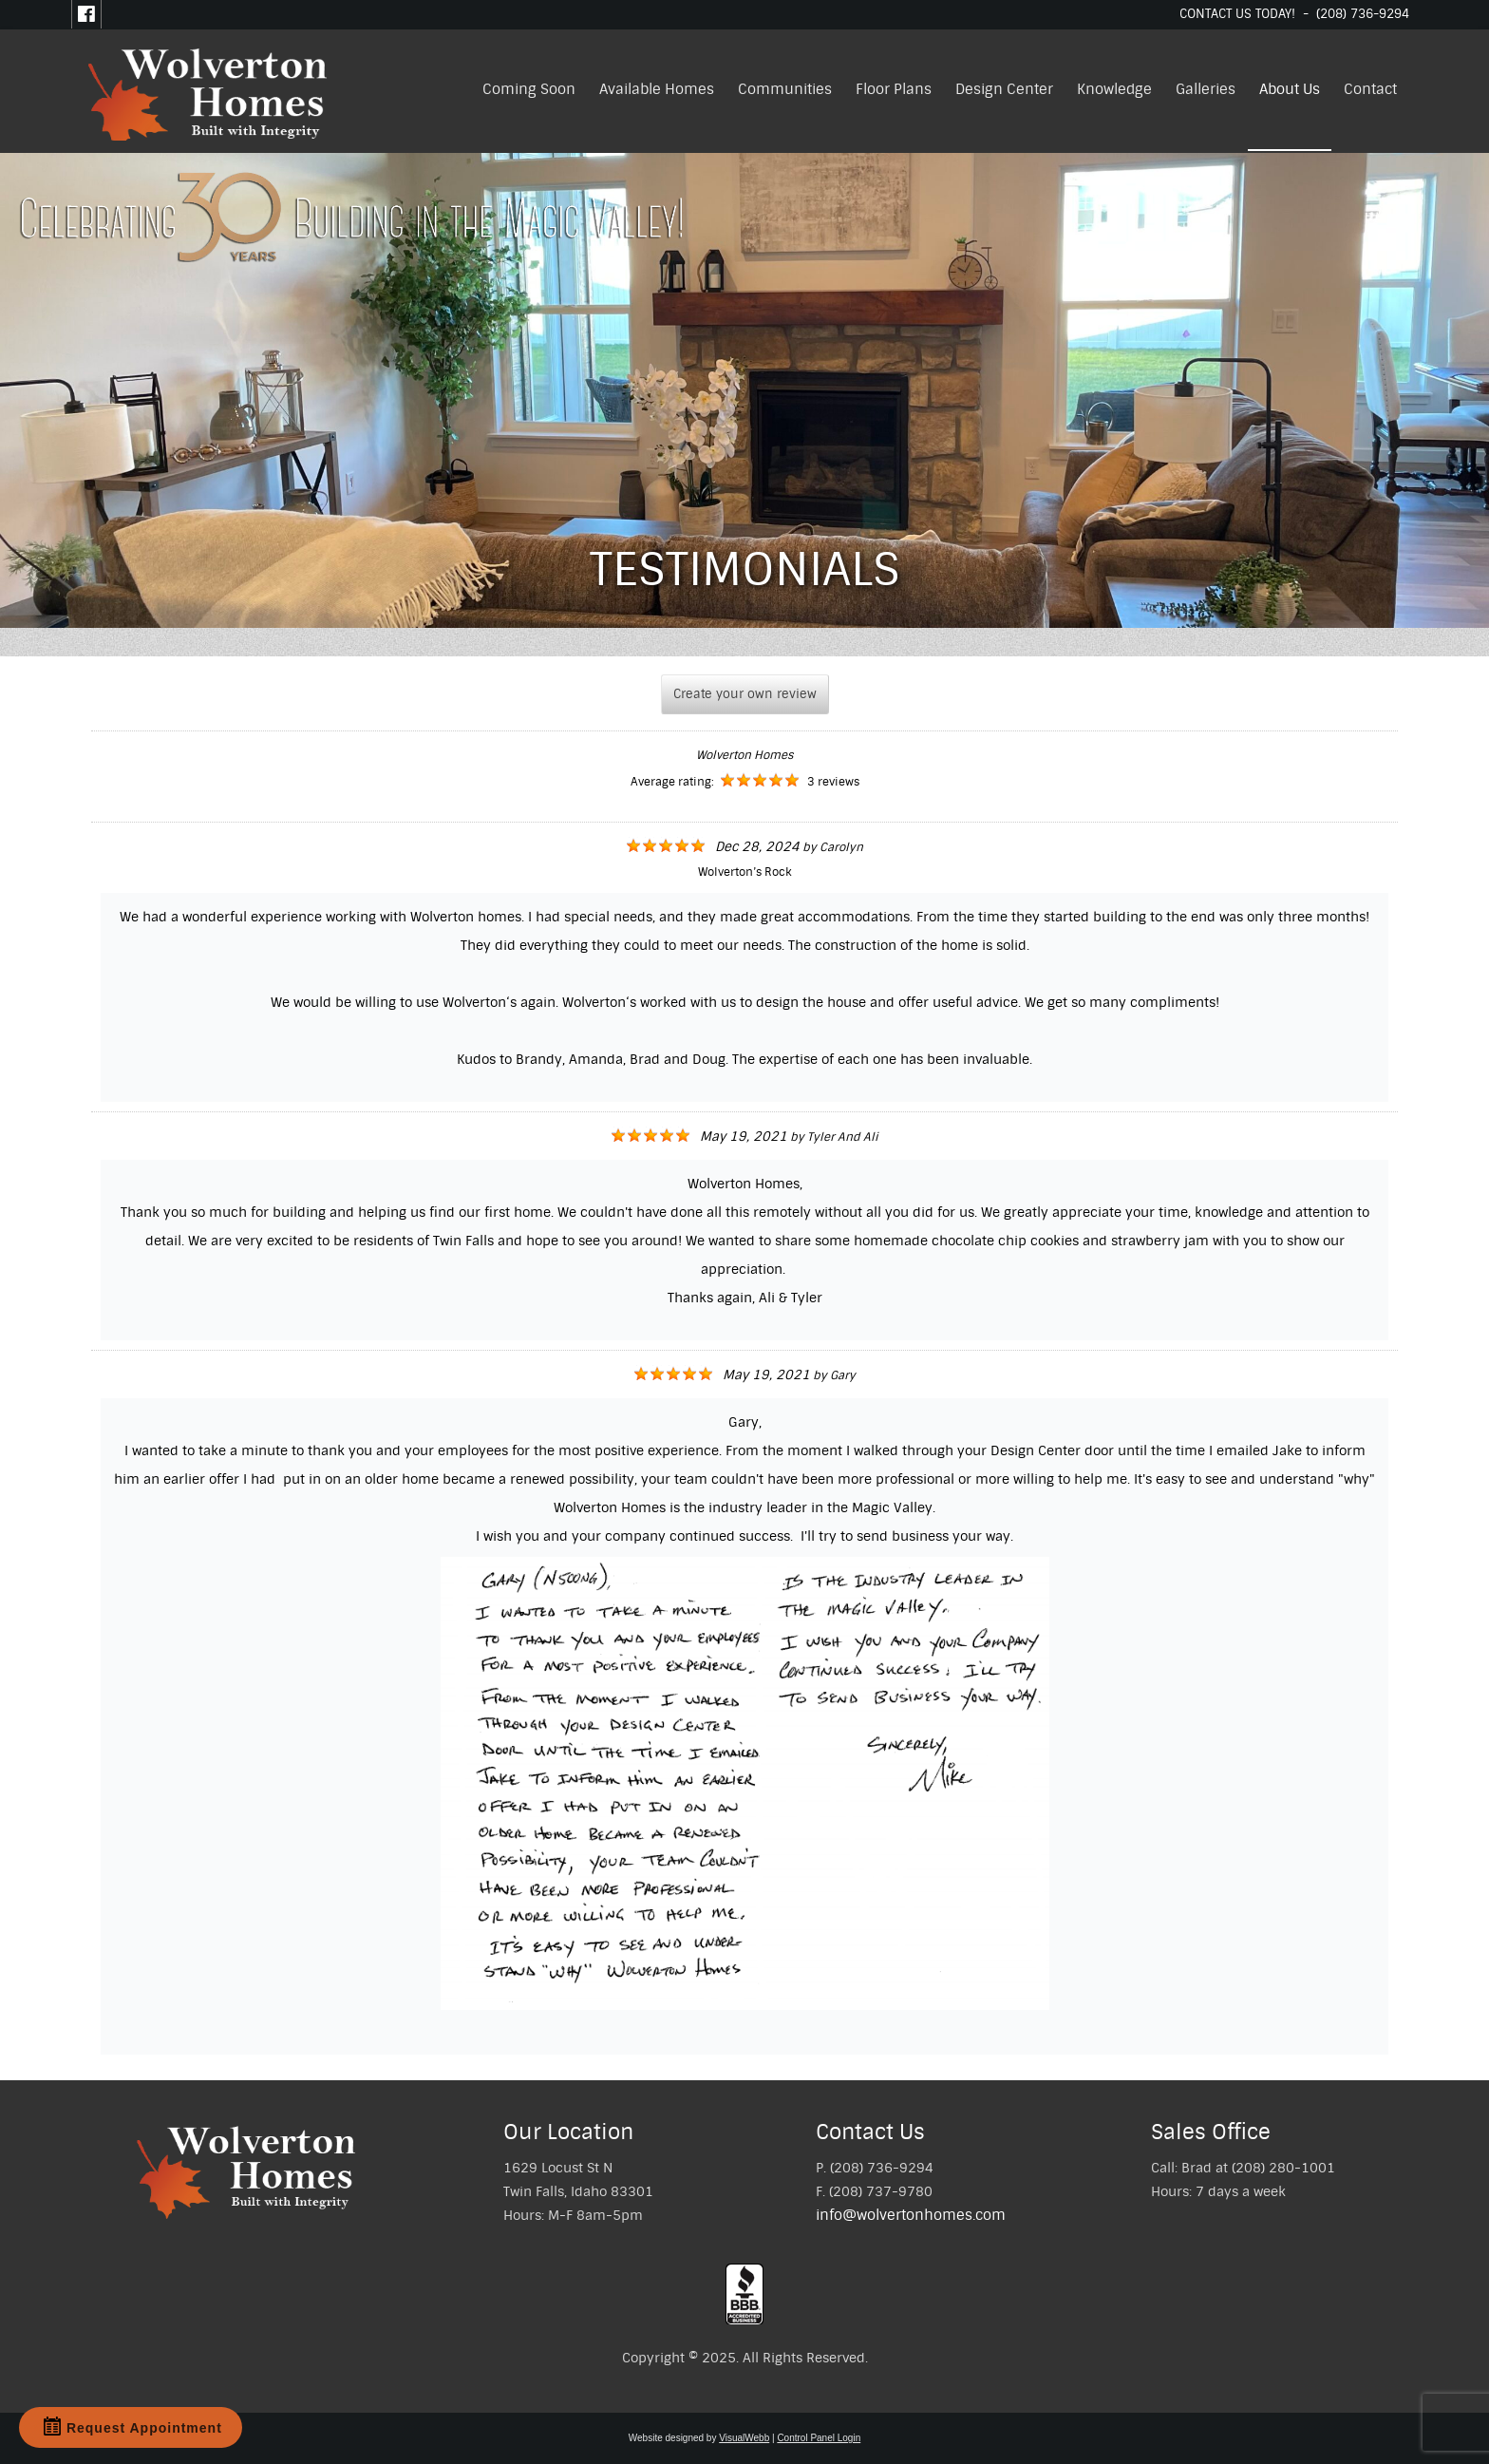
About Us (1289, 89)
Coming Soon (528, 89)
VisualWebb (744, 2438)
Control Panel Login (818, 2438)
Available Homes (656, 89)
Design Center (1004, 89)
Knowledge (1114, 89)
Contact (1370, 89)
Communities (785, 89)
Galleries (1205, 89)
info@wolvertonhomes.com (911, 2215)
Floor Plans (894, 89)
